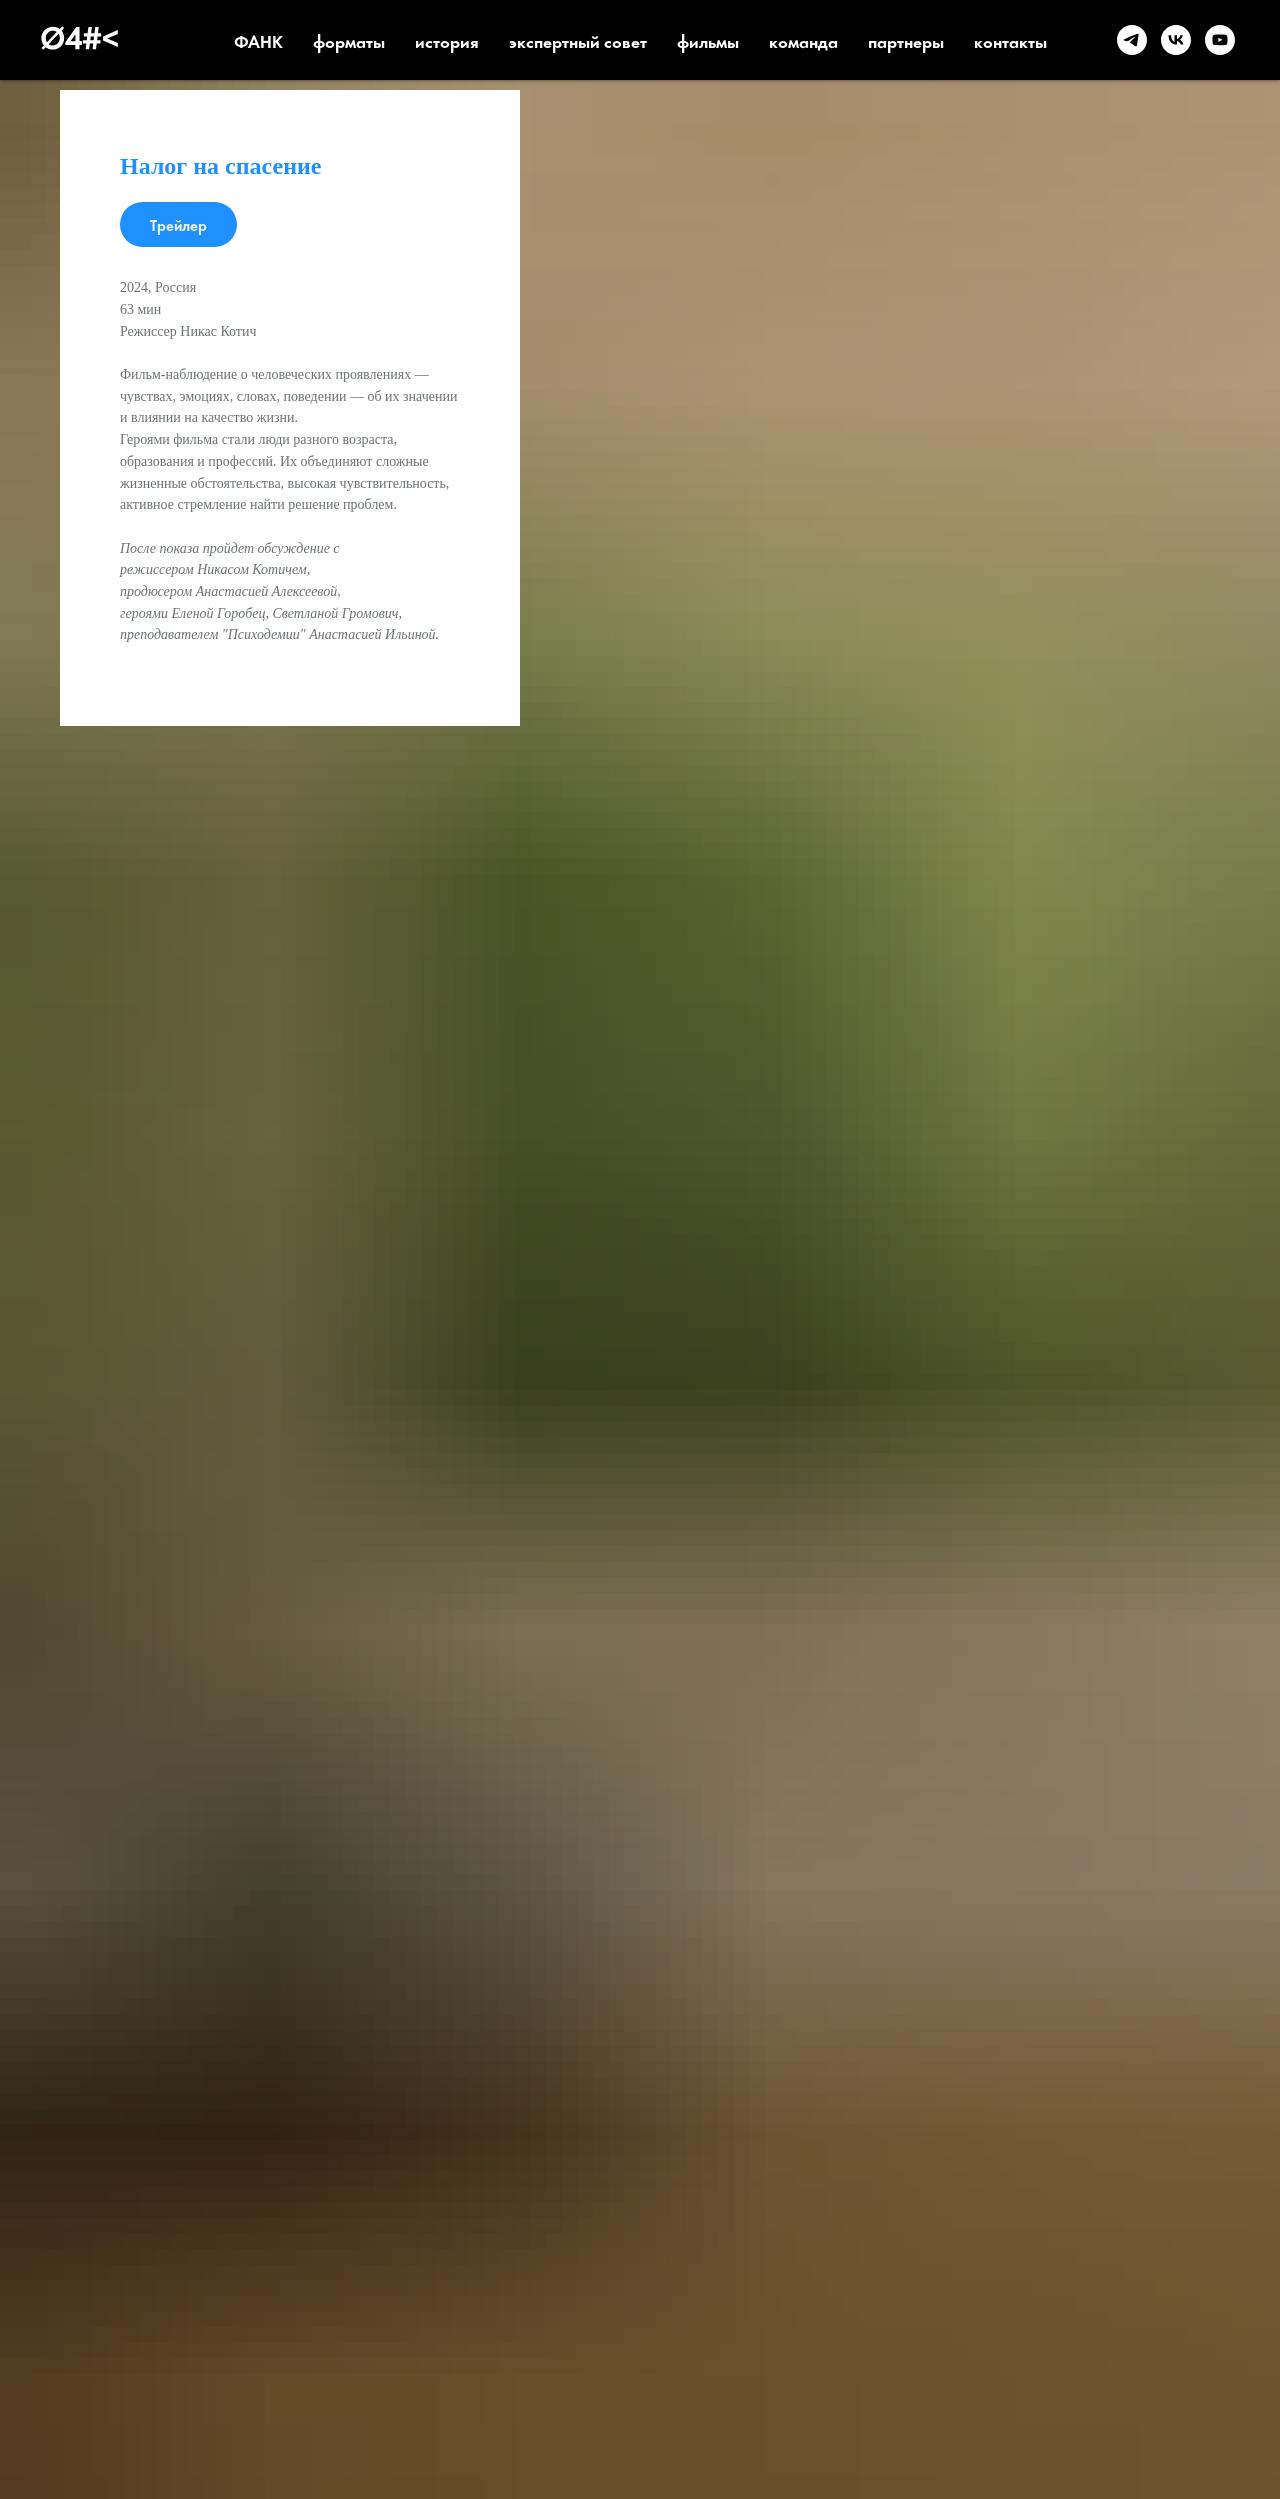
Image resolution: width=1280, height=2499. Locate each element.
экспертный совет (578, 40)
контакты (1010, 40)
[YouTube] (1220, 40)
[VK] (1176, 40)
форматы (349, 40)
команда (803, 40)
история (447, 40)
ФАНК (258, 40)
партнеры (906, 40)
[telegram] (1132, 40)
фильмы (708, 40)
